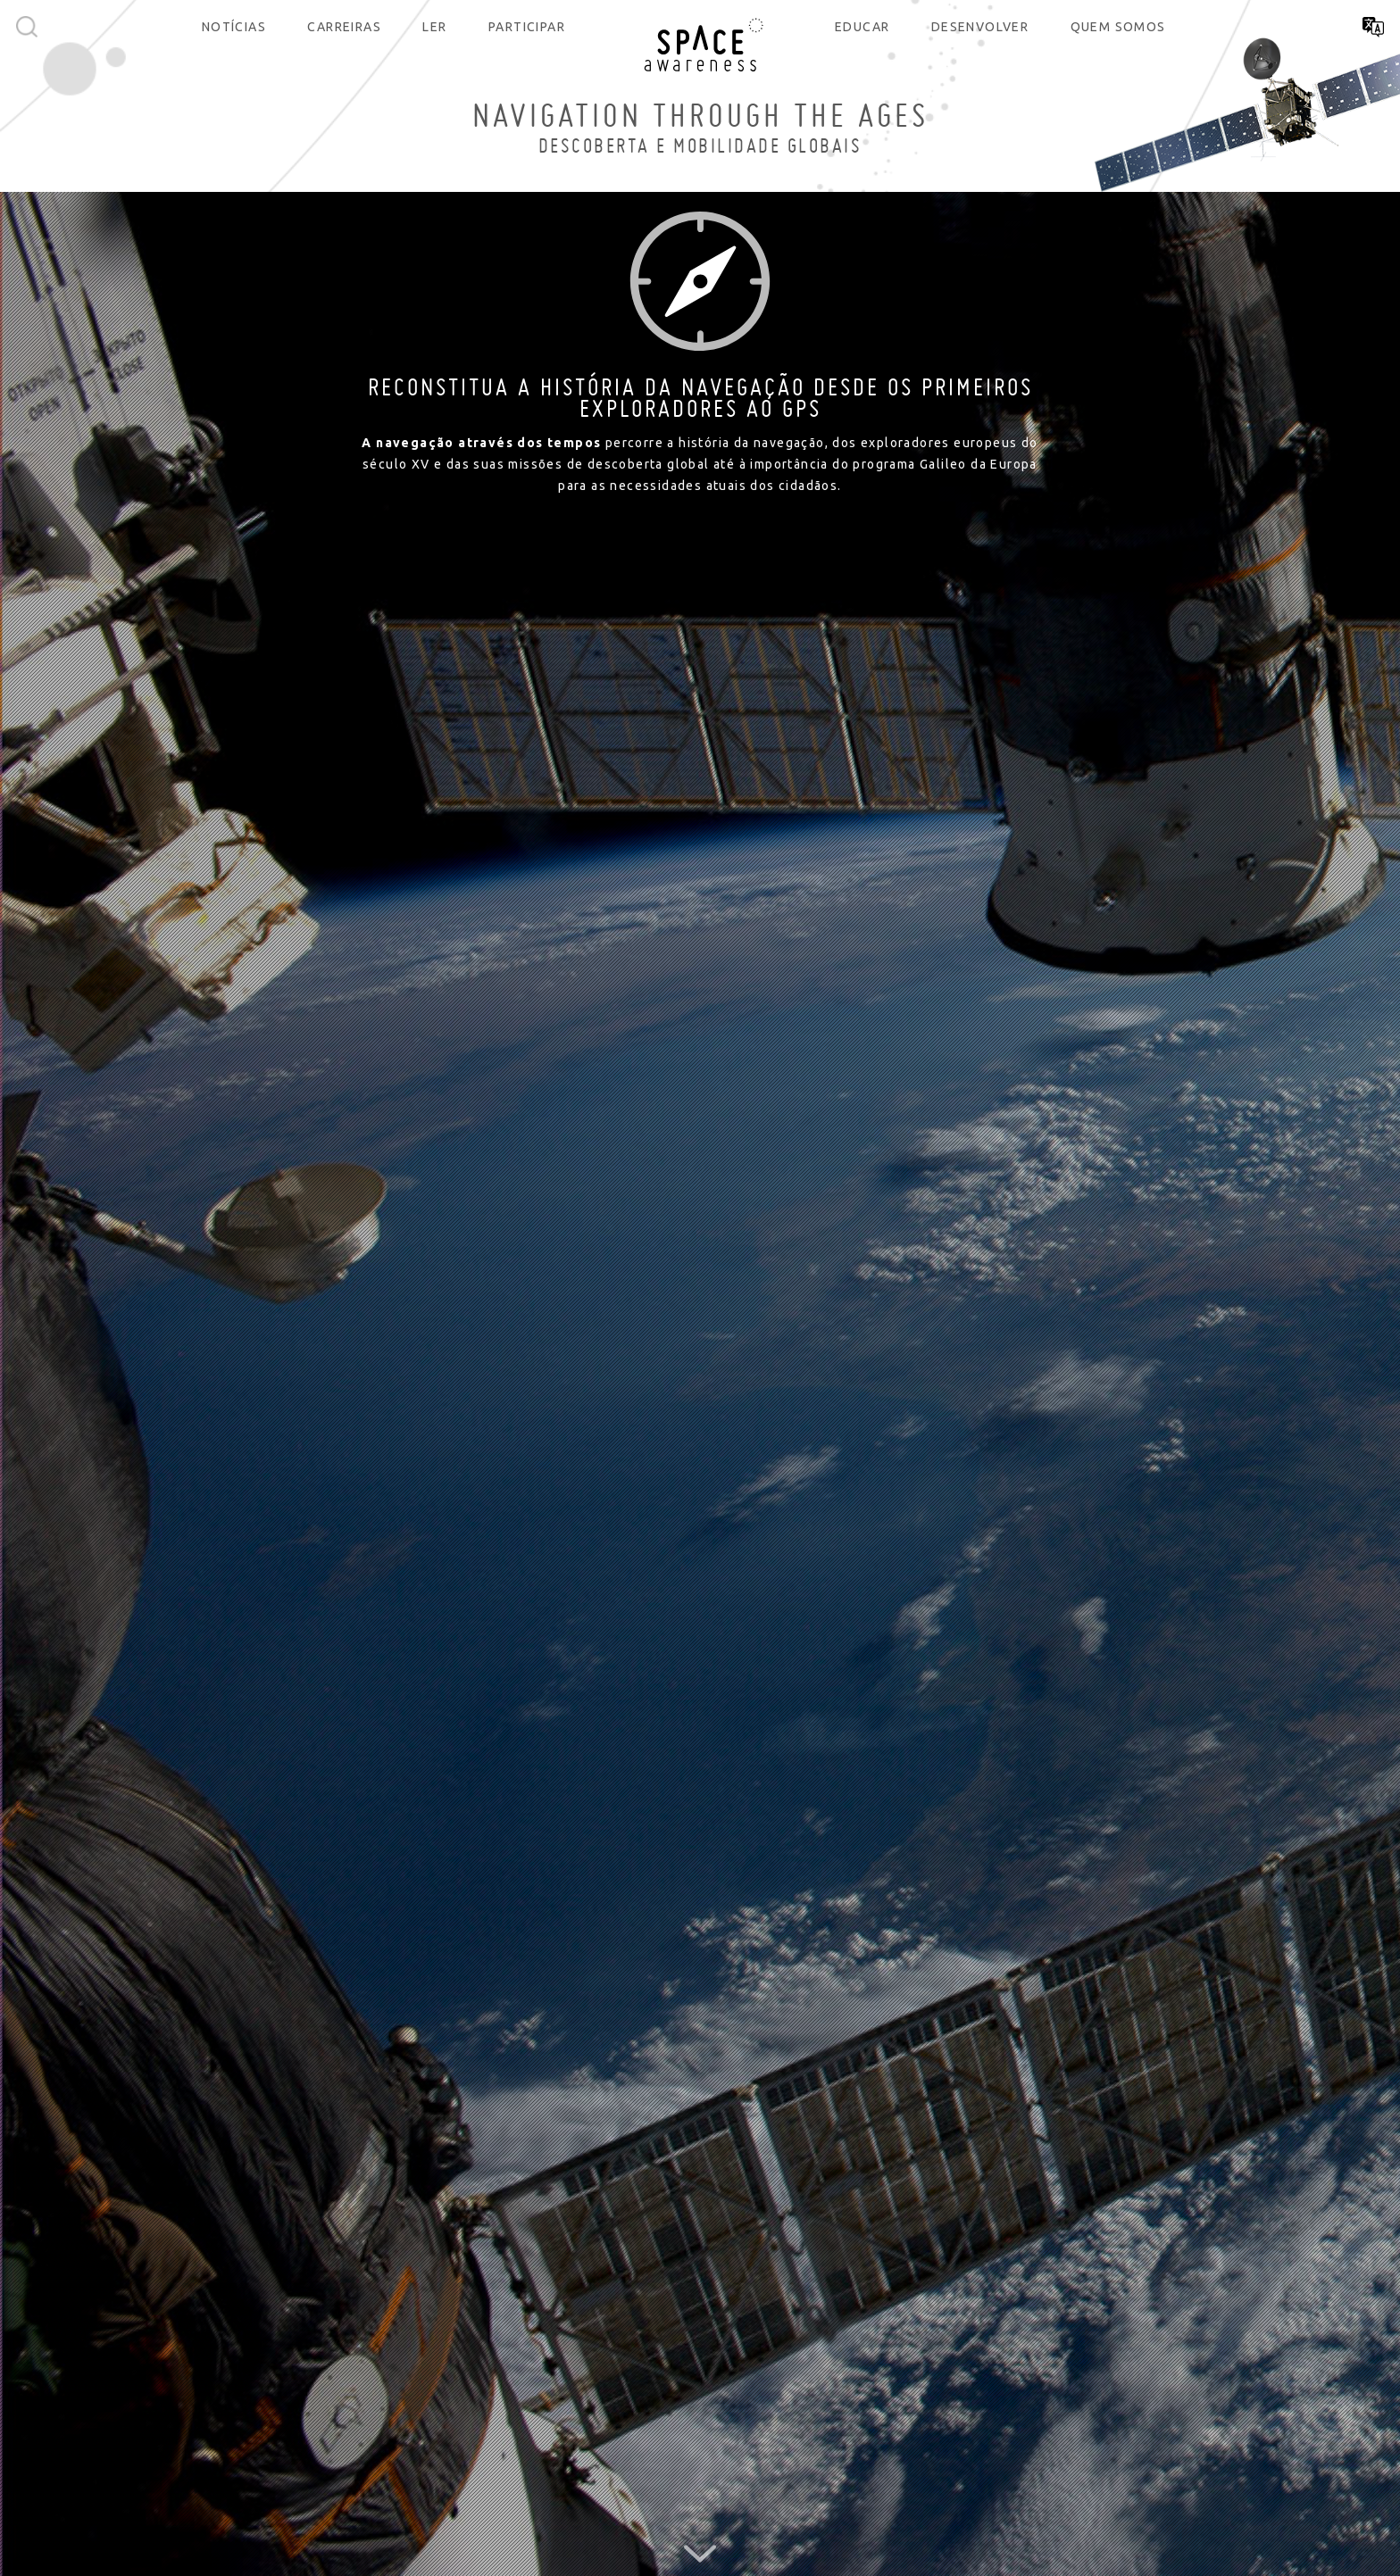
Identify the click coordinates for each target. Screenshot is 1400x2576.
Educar (862, 27)
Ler (434, 27)
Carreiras (344, 27)
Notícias (234, 27)
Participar (526, 27)
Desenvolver (980, 27)
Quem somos (1118, 27)
